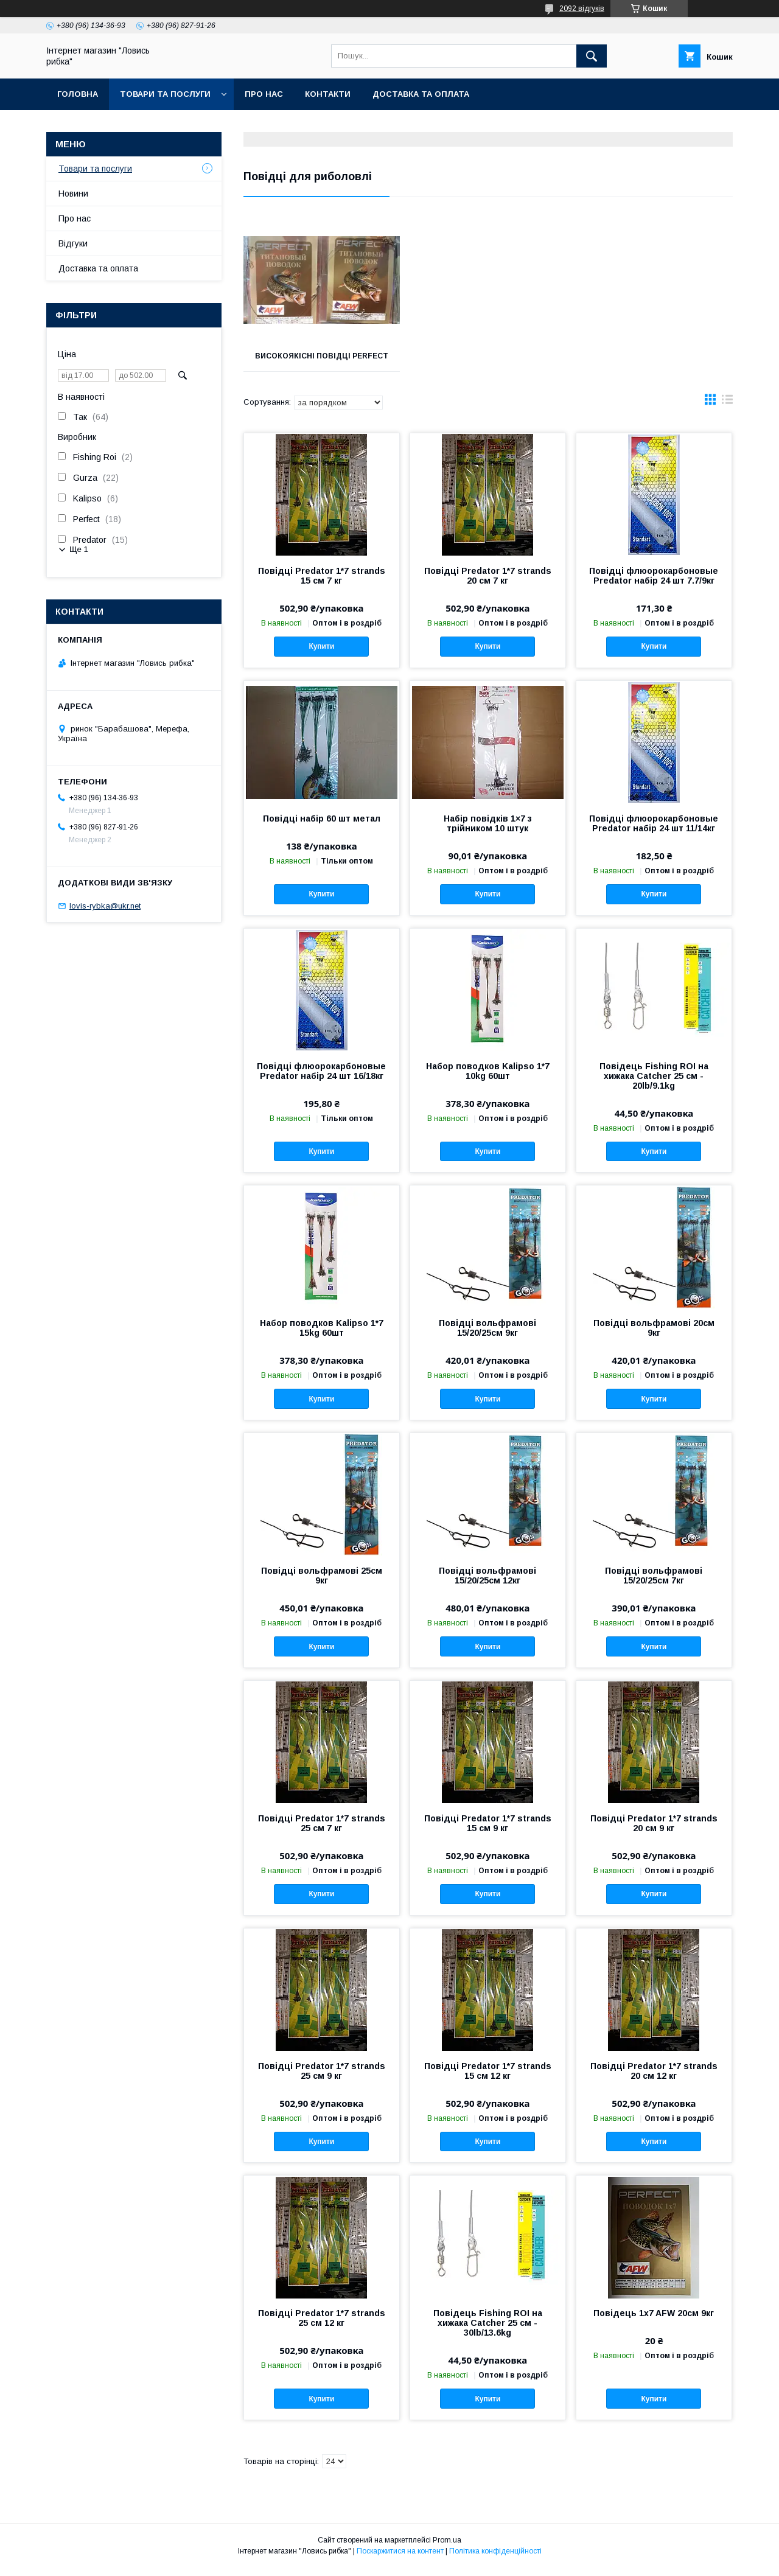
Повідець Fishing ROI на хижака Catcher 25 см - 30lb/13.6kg (487, 2331)
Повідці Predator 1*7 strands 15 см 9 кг (487, 1831)
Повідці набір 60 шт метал (321, 827)
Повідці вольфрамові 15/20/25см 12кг (487, 1584)
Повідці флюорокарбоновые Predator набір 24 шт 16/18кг (321, 1079)
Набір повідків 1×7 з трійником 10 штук (488, 832)
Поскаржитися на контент (400, 2559)
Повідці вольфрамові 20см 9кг (653, 1336)
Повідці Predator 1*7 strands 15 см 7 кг (321, 584)
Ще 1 (78, 549)
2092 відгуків (581, 8)
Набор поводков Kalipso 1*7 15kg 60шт (321, 1336)
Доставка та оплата (420, 94)
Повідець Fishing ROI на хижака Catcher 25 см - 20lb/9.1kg (653, 1084)
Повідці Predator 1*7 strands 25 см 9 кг (321, 2079)
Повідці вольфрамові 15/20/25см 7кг (653, 1584)
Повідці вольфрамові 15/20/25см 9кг (487, 1336)
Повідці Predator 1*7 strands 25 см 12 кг (321, 2326)
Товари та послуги (165, 94)
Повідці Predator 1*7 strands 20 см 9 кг (654, 1831)
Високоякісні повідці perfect (320, 360)
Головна (77, 94)
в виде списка (727, 410)
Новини (73, 193)
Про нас (264, 94)
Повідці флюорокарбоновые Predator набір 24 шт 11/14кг (653, 832)
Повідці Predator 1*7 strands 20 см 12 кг (654, 2079)
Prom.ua (447, 2548)
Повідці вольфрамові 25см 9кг (321, 1584)
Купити (321, 655)
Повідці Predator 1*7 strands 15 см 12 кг (487, 2079)
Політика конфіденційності (495, 2559)
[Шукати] (591, 56)
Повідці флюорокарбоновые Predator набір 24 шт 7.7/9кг (653, 584)
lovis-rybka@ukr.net (105, 905)
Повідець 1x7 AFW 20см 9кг (653, 2321)
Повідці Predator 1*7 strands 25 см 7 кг (321, 1831)
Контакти (328, 94)
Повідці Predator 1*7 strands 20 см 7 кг (487, 584)
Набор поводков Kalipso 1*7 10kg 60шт (488, 1079)
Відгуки (73, 243)
